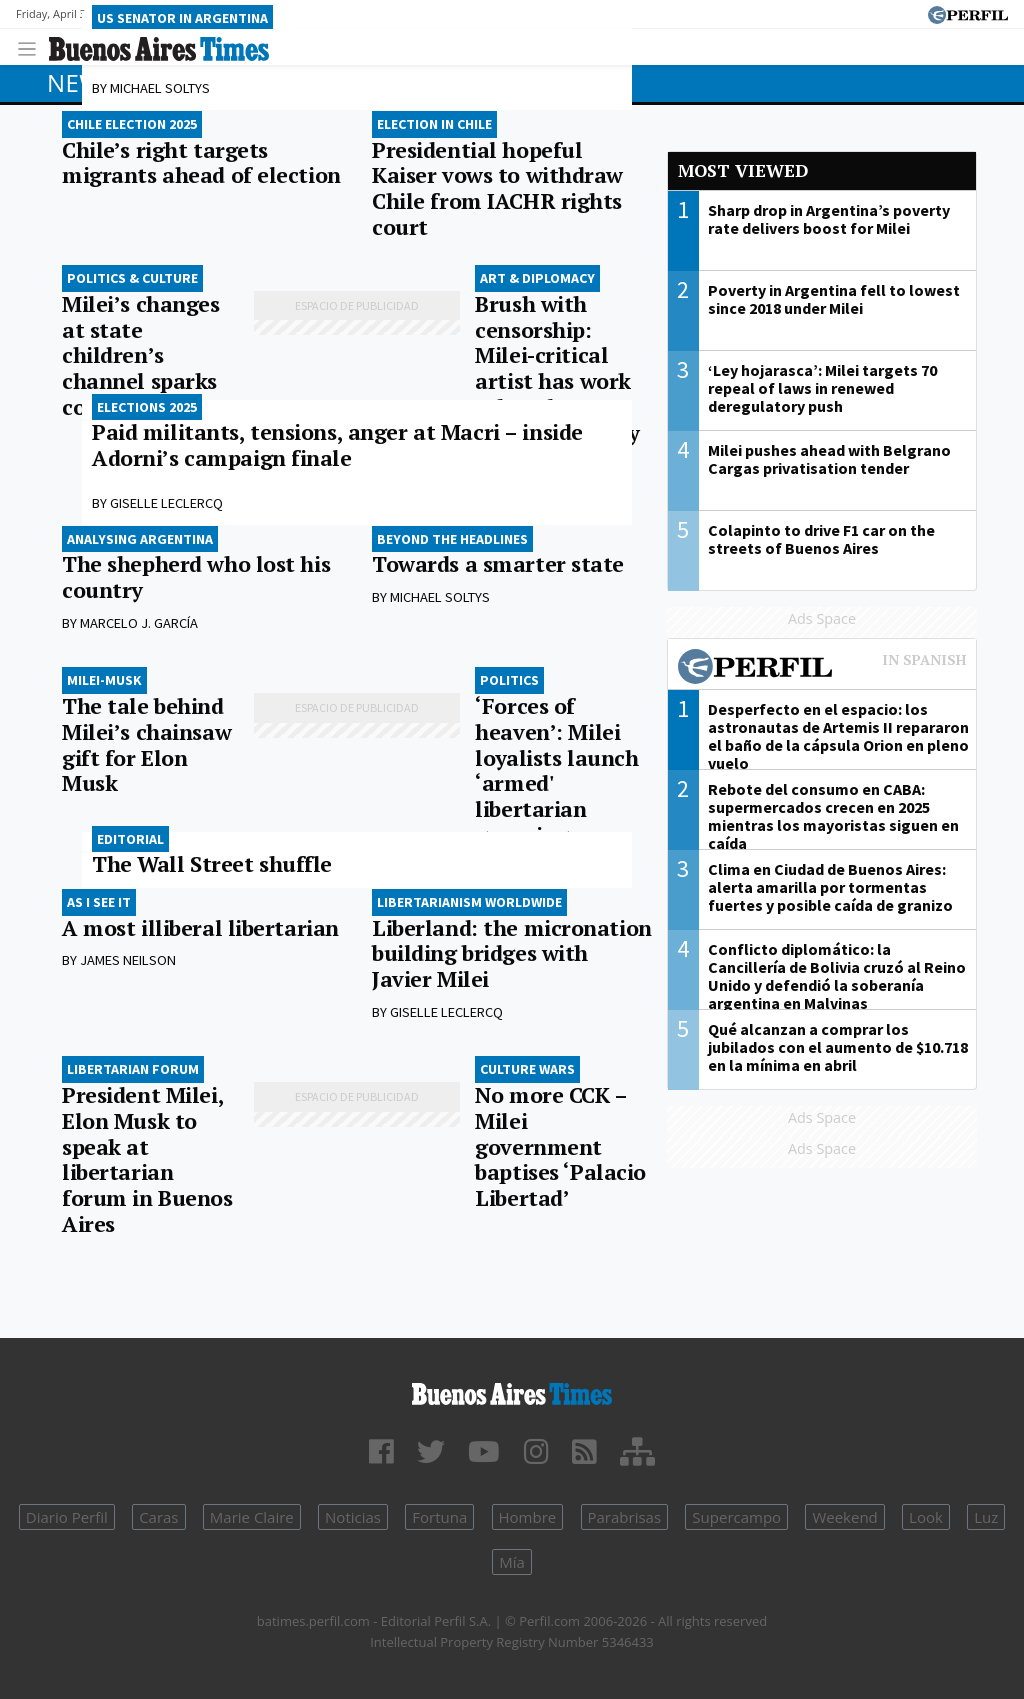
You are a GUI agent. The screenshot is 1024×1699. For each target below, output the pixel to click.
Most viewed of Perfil (822, 669)
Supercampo (736, 1517)
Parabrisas (625, 1517)
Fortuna (439, 1517)
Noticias (353, 1517)
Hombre (528, 1517)
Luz (986, 1517)
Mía (512, 1562)
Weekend (844, 1517)
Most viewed (743, 170)
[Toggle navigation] (32, 46)
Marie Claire (252, 1517)
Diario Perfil (67, 1517)
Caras (158, 1517)
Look (926, 1517)
